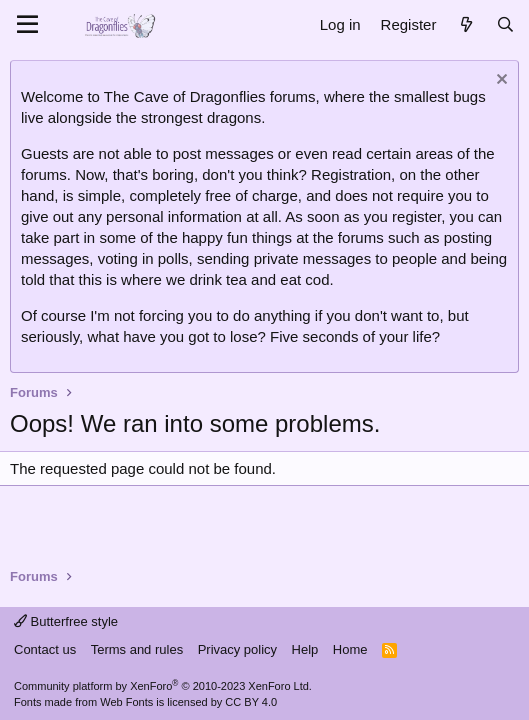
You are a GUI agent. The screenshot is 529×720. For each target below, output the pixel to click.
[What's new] (465, 24)
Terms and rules (137, 649)
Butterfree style (66, 621)
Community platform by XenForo (163, 686)
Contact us (45, 649)
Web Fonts (126, 702)
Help (305, 649)
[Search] (505, 24)
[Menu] (27, 25)
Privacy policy (237, 649)
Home (350, 649)
